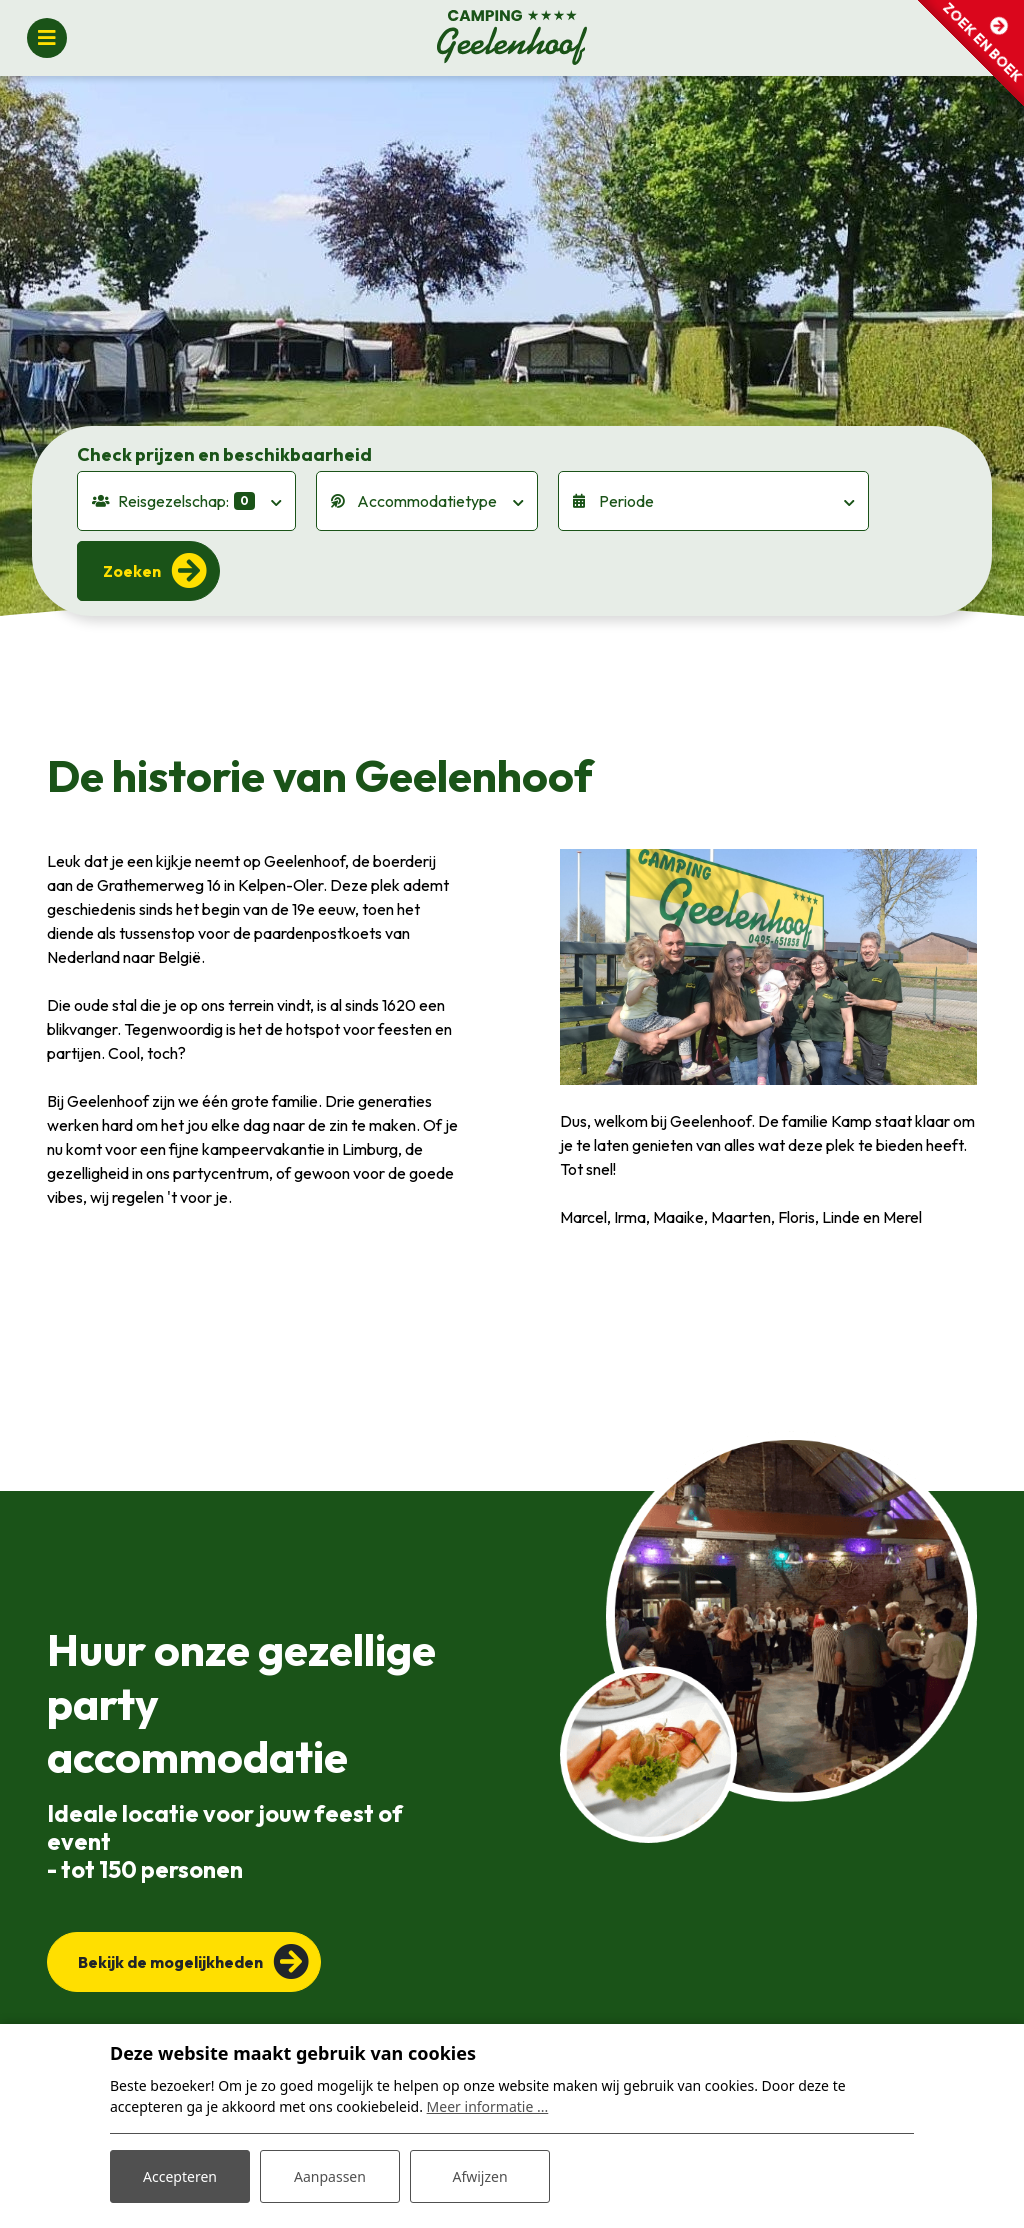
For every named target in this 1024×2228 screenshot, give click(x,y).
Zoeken (132, 571)
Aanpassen (330, 2176)
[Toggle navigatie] (47, 38)
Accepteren (180, 2176)
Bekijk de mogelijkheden (170, 1962)
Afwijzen (479, 2176)
